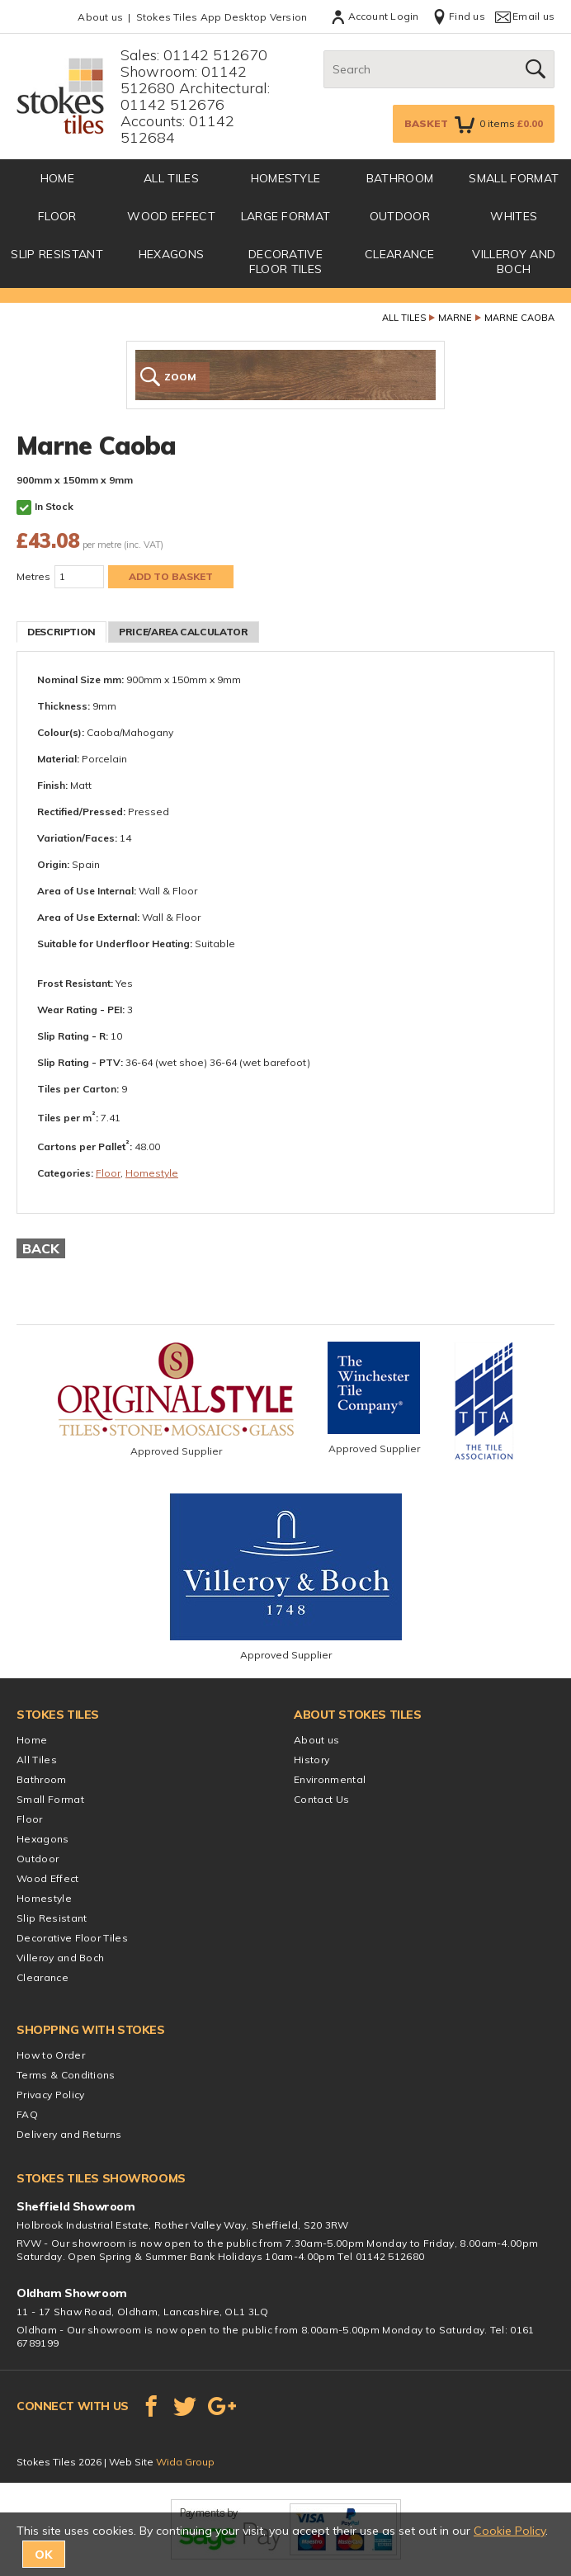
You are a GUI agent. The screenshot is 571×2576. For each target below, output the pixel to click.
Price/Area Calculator (183, 631)
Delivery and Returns (69, 2134)
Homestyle (286, 178)
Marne (455, 317)
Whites (513, 216)
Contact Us (321, 1799)
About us (100, 17)
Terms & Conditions (66, 2075)
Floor (57, 216)
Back (40, 1248)
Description (61, 631)
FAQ (27, 2114)
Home (32, 1740)
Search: (323, 50)
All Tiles (171, 178)
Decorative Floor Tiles (285, 261)
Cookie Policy (509, 2530)
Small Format (514, 178)
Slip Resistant (56, 254)
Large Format (286, 216)
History (311, 1759)
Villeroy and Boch (513, 261)
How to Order (51, 2055)
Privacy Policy (50, 2094)
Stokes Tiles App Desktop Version (222, 17)
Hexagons (172, 254)
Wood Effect (171, 216)
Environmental (330, 1779)
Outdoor (400, 216)
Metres (33, 576)
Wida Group (185, 2462)
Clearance (400, 254)
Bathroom (400, 178)
